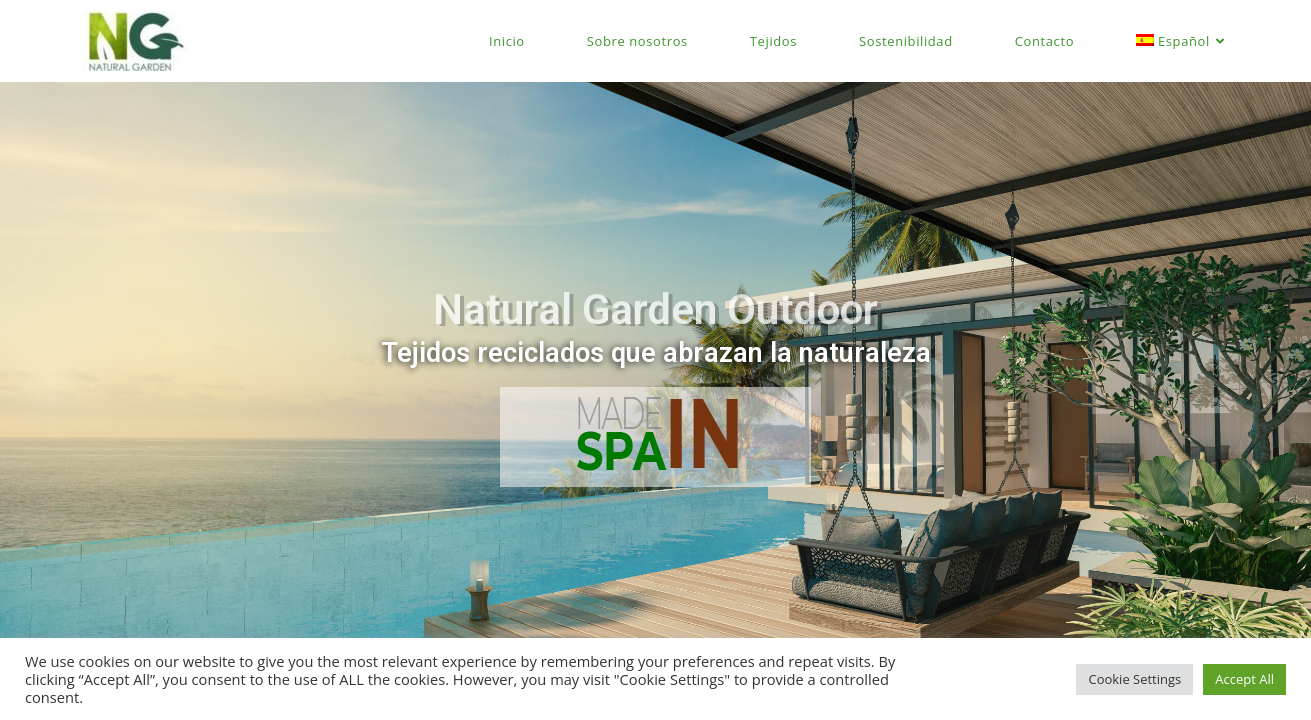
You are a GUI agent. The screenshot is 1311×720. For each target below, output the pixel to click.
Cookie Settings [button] (1134, 679)
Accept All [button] (1244, 679)
